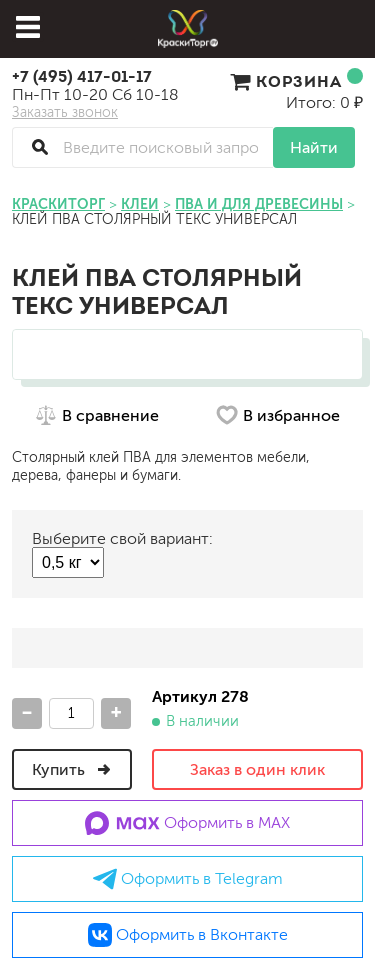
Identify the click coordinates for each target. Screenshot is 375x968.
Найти (314, 147)
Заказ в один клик (257, 769)
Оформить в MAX (187, 823)
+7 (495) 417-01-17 (82, 76)
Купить (72, 769)
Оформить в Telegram (188, 879)
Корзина (296, 81)
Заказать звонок (65, 113)
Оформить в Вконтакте (188, 935)
